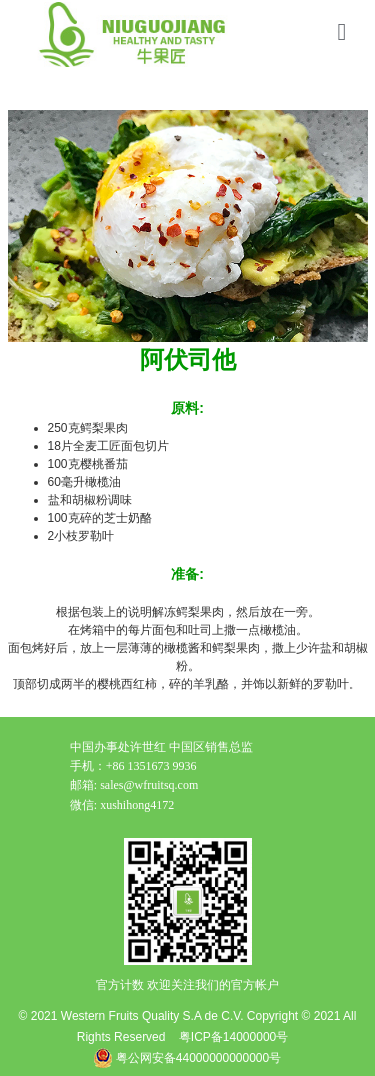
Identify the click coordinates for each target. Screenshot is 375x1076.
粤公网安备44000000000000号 (187, 1058)
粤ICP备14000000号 (233, 1037)
